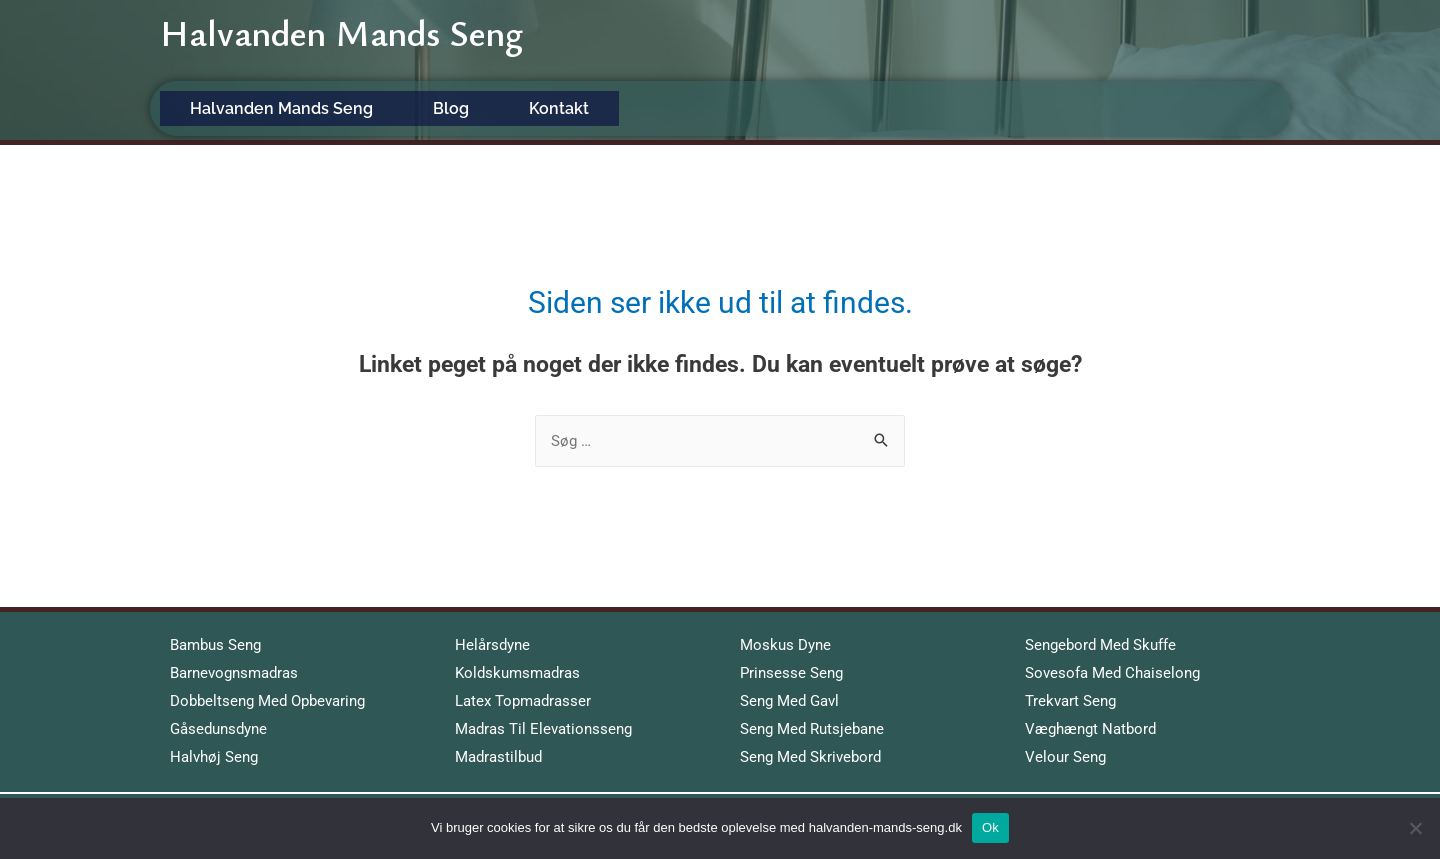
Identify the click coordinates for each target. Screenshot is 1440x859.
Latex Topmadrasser (523, 701)
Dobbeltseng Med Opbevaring (267, 701)
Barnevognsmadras (234, 673)
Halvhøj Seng (214, 757)
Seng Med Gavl (789, 701)
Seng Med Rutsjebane (812, 729)
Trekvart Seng (1070, 701)
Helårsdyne (492, 645)
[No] (1415, 828)
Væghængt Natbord (1090, 729)
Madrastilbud (498, 757)
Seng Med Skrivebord (810, 757)
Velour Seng (1065, 757)
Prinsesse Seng (791, 673)
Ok (990, 827)
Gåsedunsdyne (218, 729)
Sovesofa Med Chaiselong (1112, 673)
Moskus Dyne (785, 645)
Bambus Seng (215, 645)
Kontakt (559, 109)
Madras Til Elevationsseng (543, 729)
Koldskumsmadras (517, 673)
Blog (451, 109)
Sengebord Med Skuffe (1100, 645)
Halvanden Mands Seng (344, 41)
